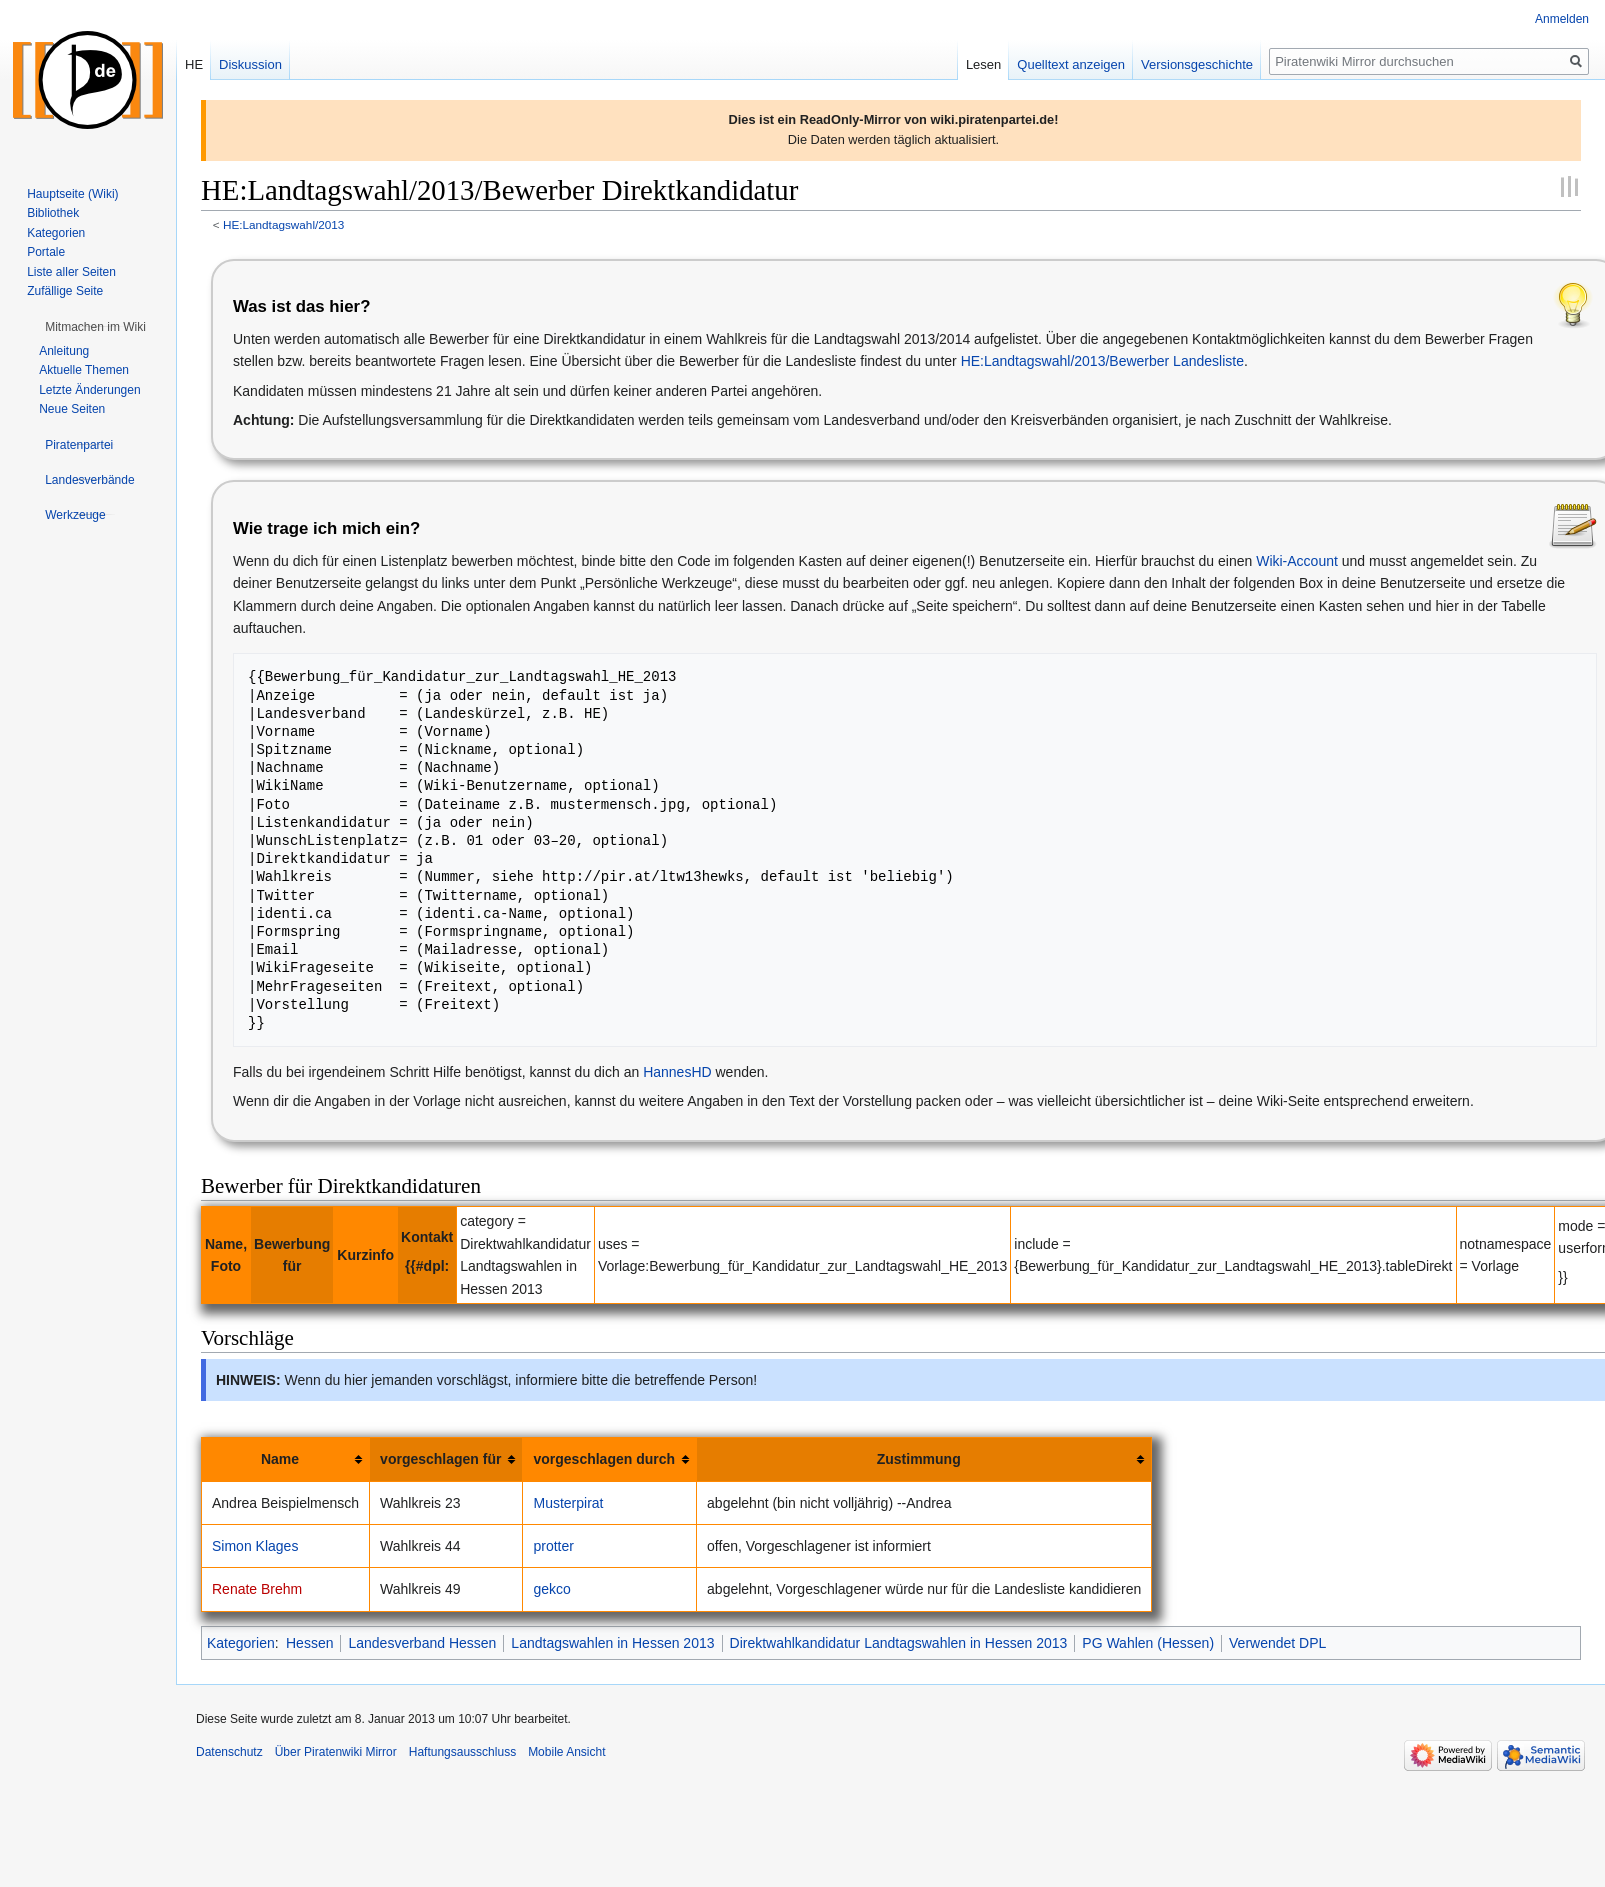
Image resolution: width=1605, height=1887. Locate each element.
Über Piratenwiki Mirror (336, 1752)
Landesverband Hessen (422, 1643)
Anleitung (64, 351)
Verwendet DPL (1277, 1643)
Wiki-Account (1297, 561)
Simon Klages (255, 1546)
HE (194, 64)
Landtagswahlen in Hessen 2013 (612, 1643)
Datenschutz (229, 1752)
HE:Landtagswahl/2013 (284, 224)
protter (553, 1546)
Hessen (309, 1643)
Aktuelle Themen (84, 370)
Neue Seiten (72, 409)
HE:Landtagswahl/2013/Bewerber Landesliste (1102, 361)
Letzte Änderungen (89, 390)
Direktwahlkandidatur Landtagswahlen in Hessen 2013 (899, 1643)
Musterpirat (568, 1503)
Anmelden (1562, 19)
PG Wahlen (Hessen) (1148, 1643)
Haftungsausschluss (462, 1752)
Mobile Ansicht (566, 1752)
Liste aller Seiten (71, 272)
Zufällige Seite (65, 291)
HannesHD (677, 1072)
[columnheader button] (286, 1459)
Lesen (983, 64)
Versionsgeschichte (1197, 64)
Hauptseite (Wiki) (72, 194)
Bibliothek (53, 213)
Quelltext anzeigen (1071, 64)
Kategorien (241, 1643)
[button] (95, 327)
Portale (46, 252)
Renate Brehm (257, 1589)
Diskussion (250, 64)
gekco (551, 1589)
